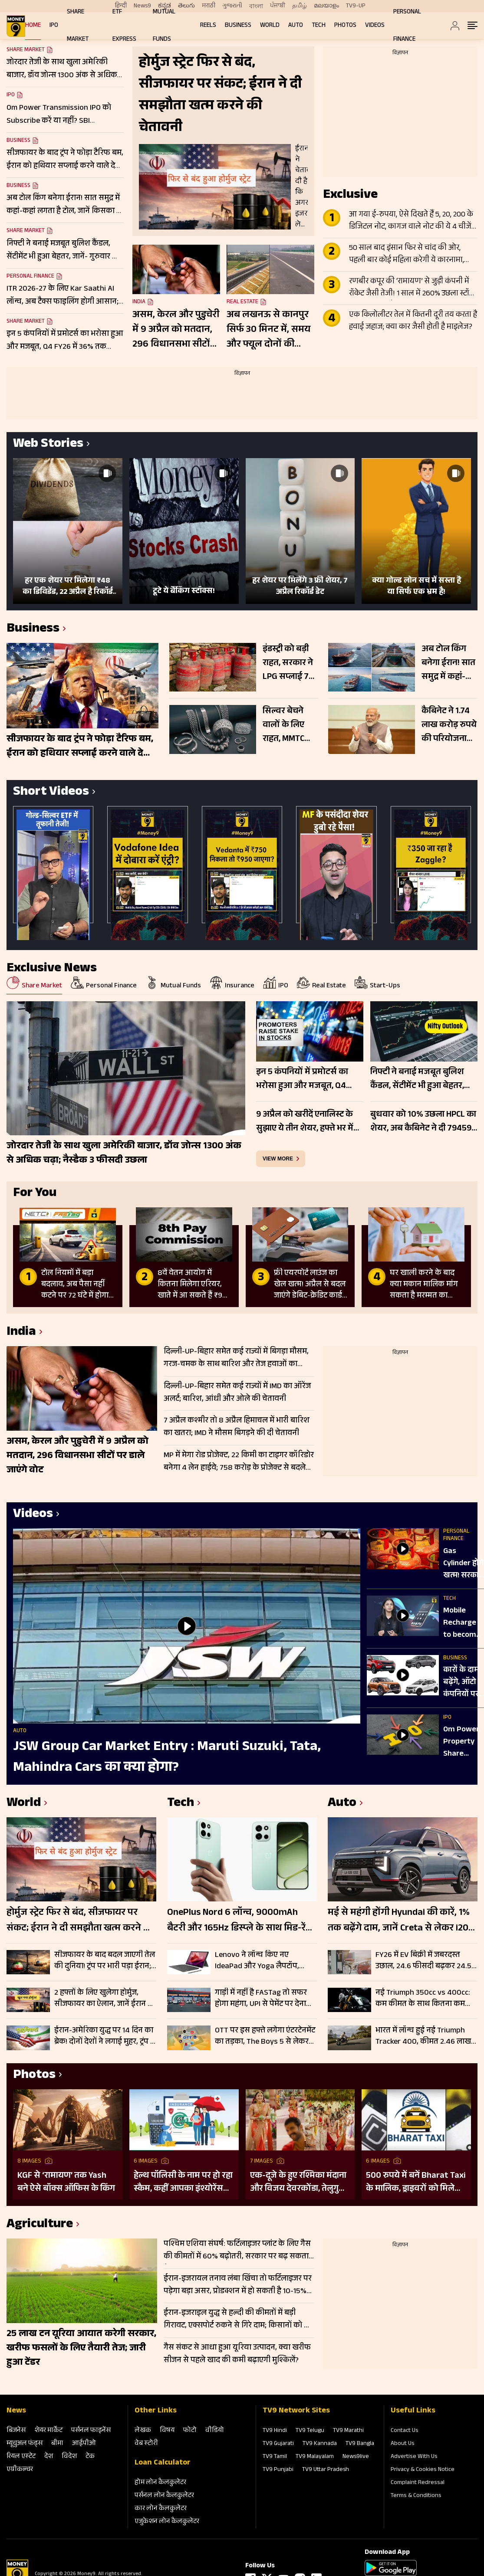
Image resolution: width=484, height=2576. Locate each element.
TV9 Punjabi (278, 2470)
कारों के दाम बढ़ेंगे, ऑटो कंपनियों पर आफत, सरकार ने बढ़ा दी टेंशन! (462, 1683)
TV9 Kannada (320, 2444)
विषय (167, 2431)
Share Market (26, 231)
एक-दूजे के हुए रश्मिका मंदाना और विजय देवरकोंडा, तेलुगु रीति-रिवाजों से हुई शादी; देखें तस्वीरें (298, 2182)
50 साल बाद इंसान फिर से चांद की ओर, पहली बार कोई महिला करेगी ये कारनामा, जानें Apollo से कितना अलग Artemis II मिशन (406, 255)
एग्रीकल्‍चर (20, 2470)
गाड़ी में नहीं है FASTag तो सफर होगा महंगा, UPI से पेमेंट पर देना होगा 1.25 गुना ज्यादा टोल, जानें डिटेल (261, 1998)
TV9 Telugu (310, 2431)
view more (278, 1159)
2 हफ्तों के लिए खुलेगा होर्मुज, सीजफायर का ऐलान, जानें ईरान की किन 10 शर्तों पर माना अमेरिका (105, 1998)
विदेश (69, 2457)
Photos (345, 25)
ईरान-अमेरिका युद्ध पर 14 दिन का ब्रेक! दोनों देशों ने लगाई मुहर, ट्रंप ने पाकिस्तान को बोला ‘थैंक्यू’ (104, 2036)
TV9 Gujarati (278, 2444)
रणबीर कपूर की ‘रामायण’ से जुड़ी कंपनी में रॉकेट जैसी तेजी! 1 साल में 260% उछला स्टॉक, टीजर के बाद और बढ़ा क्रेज (413, 288)
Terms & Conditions (416, 2496)
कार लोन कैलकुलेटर (161, 2509)
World (270, 25)
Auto (295, 25)
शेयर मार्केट (48, 2431)
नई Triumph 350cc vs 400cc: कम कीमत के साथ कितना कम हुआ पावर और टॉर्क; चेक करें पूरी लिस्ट (423, 1998)
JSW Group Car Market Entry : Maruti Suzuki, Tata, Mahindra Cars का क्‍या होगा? (167, 1757)
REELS (208, 25)
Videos (375, 25)
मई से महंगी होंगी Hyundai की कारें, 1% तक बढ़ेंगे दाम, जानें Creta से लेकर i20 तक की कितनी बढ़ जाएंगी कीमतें (399, 1921)
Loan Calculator (163, 2463)
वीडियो (214, 2431)
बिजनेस (16, 2431)
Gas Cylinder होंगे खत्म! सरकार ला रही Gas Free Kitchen (463, 1564)
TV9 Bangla (360, 2444)
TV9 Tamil (275, 2457)
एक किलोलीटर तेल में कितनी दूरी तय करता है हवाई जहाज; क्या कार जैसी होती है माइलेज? (413, 321)
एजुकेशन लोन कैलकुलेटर (167, 2522)
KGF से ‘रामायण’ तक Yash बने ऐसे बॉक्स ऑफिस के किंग (66, 2182)
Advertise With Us (414, 2457)
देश (48, 2457)
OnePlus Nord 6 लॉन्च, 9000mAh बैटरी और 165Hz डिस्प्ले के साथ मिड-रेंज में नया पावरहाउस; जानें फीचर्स (240, 1921)
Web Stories (48, 445)
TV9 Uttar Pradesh (325, 2470)
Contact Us (404, 2431)
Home (33, 25)
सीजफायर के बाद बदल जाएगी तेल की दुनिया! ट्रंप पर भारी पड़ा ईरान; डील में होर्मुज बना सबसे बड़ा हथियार (104, 1961)
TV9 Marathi (348, 2431)
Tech (319, 25)
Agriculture (40, 2225)
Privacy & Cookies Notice (422, 2470)
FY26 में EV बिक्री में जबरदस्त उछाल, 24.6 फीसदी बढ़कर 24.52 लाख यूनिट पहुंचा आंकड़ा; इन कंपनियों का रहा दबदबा (425, 1961)
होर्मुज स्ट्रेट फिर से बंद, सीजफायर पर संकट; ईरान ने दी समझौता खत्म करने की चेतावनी (80, 1921)
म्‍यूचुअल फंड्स (25, 2444)
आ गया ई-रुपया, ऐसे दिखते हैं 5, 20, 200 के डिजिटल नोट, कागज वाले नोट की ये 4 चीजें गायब (411, 221)
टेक (90, 2457)
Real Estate (242, 302)
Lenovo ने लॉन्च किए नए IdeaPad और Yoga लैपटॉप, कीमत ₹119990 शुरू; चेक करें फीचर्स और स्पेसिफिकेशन (259, 1961)
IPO (53, 25)
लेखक (143, 2431)
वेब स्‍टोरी (146, 2444)
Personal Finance (30, 277)
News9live (355, 2457)
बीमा (57, 2444)
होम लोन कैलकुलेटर (160, 2483)
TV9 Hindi (275, 2431)
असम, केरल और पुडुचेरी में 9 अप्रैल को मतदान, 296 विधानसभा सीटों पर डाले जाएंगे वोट (175, 330)
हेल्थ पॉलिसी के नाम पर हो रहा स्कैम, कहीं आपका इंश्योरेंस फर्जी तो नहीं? (183, 2182)
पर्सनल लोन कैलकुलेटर (164, 2496)
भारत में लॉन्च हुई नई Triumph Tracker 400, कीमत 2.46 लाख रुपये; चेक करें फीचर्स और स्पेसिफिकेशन (423, 2036)
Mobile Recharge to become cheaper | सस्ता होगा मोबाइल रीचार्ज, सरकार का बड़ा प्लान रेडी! (462, 1623)
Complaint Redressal (417, 2483)
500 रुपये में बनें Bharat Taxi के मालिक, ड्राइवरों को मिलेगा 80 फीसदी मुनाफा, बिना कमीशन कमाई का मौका (416, 2182)
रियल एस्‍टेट (21, 2457)
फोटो (190, 2431)
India (138, 302)
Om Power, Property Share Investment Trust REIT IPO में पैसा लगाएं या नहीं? (463, 1742)
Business (238, 25)
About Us (403, 2444)
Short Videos (51, 793)
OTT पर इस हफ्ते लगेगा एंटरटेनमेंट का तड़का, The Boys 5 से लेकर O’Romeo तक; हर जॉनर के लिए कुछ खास (265, 2036)
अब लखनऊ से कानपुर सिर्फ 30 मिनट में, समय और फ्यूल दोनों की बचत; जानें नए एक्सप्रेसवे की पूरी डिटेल (270, 330)
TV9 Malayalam (315, 2457)
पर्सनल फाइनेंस (91, 2431)
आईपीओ (84, 2444)
